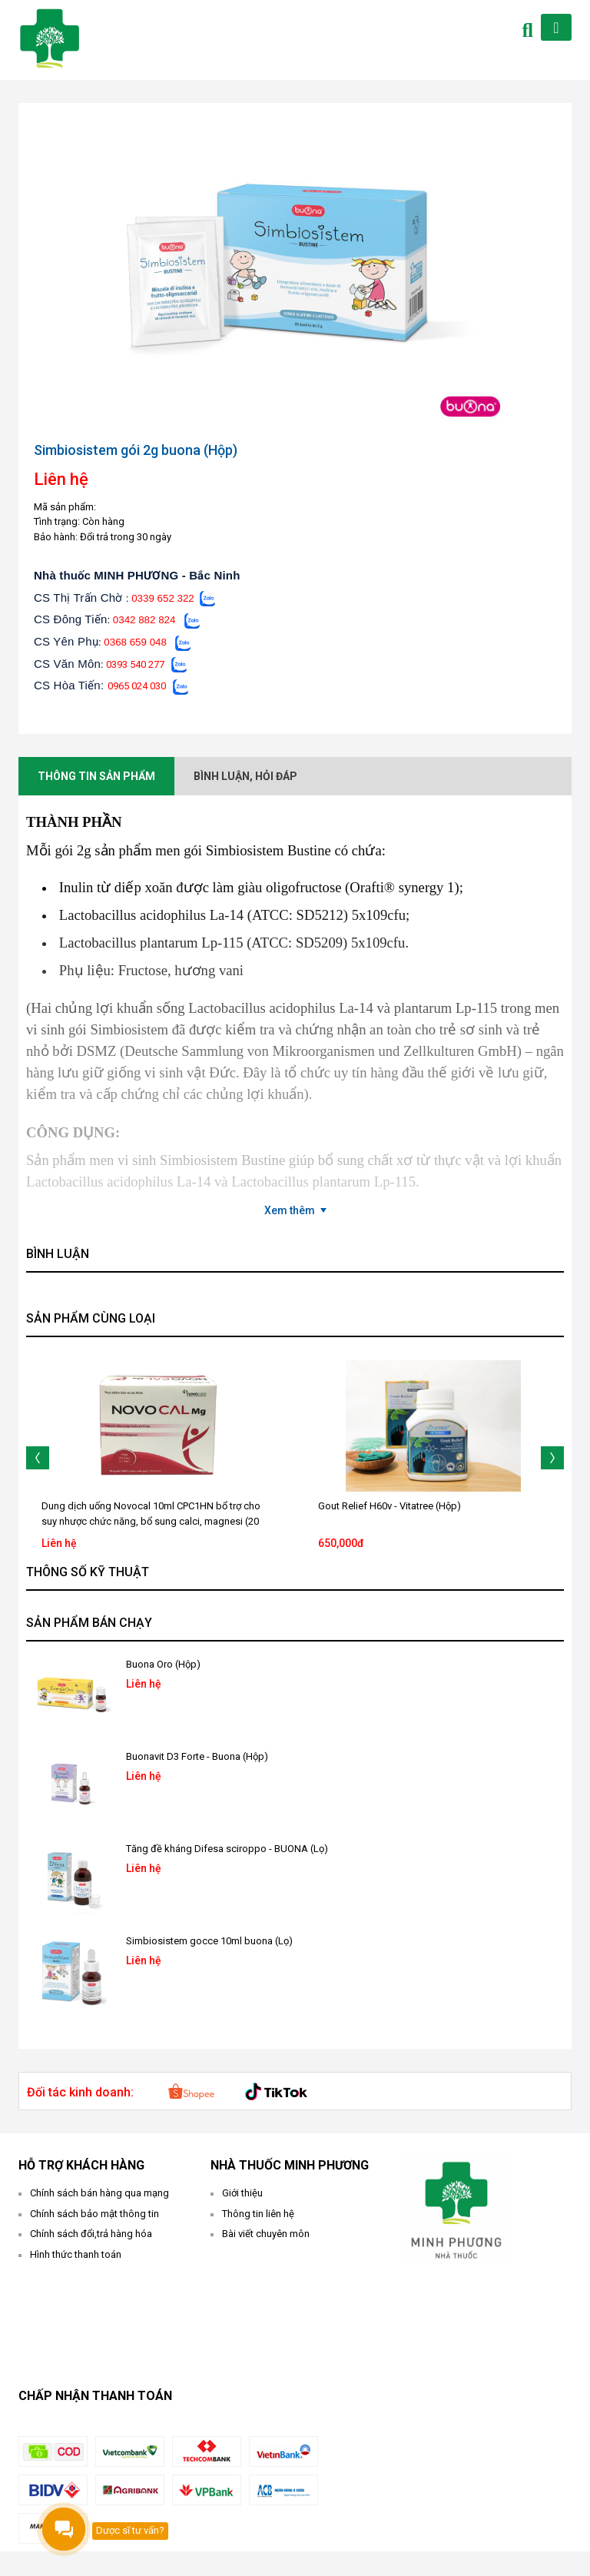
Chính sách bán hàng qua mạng (99, 2193)
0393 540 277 (135, 664)
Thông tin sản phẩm (96, 776)
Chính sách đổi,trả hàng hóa (91, 2233)
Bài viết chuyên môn (266, 2233)
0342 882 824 (144, 620)
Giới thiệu (242, 2193)
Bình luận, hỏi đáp (245, 776)
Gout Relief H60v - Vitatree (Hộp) (389, 1506)
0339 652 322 (162, 598)
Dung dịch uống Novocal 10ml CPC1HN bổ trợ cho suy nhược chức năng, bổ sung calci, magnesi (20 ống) (150, 1521)
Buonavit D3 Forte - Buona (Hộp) (197, 1756)
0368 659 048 (135, 642)
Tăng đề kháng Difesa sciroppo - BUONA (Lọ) (227, 1848)
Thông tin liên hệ (258, 2213)
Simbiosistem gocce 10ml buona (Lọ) (209, 1941)
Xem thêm (289, 1210)
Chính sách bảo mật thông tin (94, 2213)
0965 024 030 (137, 686)
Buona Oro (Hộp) (163, 1664)
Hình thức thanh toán (75, 2254)
